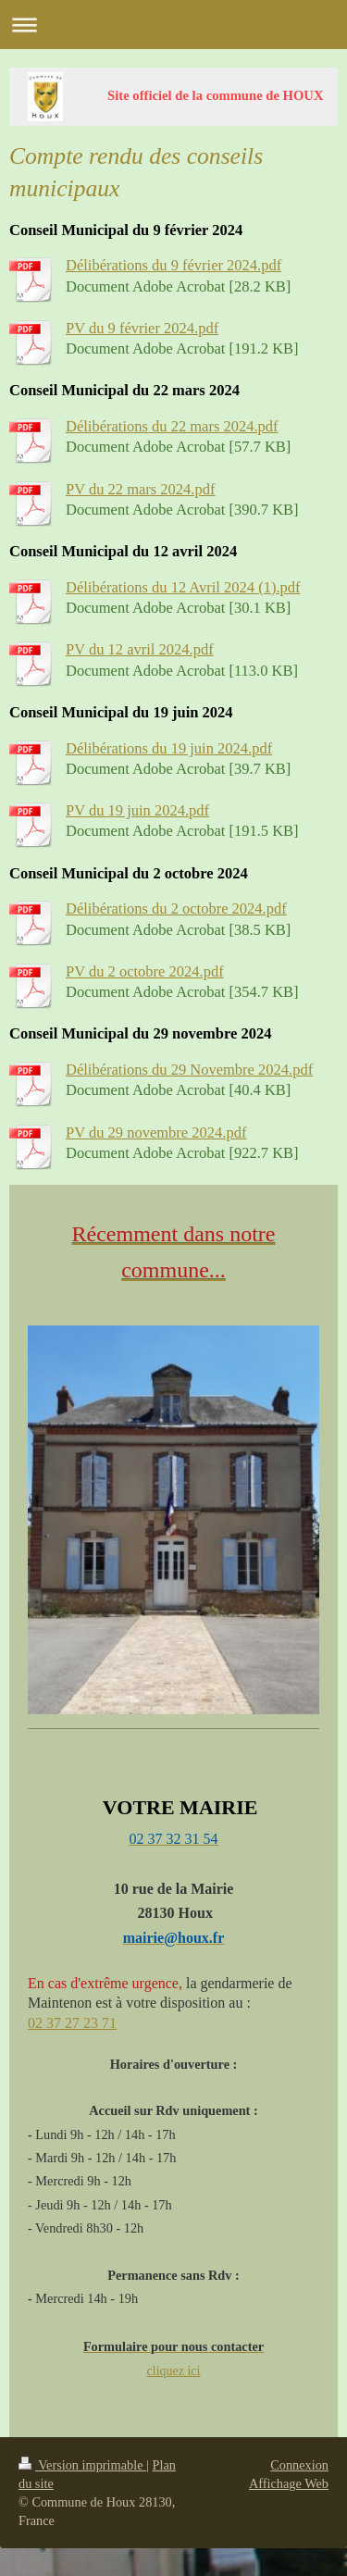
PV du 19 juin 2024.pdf (137, 810)
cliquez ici (174, 2371)
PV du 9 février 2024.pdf (142, 328)
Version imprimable (82, 2465)
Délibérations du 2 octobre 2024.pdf (176, 908)
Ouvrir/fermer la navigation (173, 24)
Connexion (299, 2465)
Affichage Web (288, 2483)
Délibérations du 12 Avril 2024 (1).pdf (183, 587)
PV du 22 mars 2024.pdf (141, 489)
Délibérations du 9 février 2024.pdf (173, 265)
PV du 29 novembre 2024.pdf (156, 1132)
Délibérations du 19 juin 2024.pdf (169, 748)
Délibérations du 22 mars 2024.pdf (172, 426)
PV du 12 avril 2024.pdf (140, 649)
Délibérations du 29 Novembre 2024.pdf (189, 1069)
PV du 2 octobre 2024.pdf (145, 971)
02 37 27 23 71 (72, 2023)
